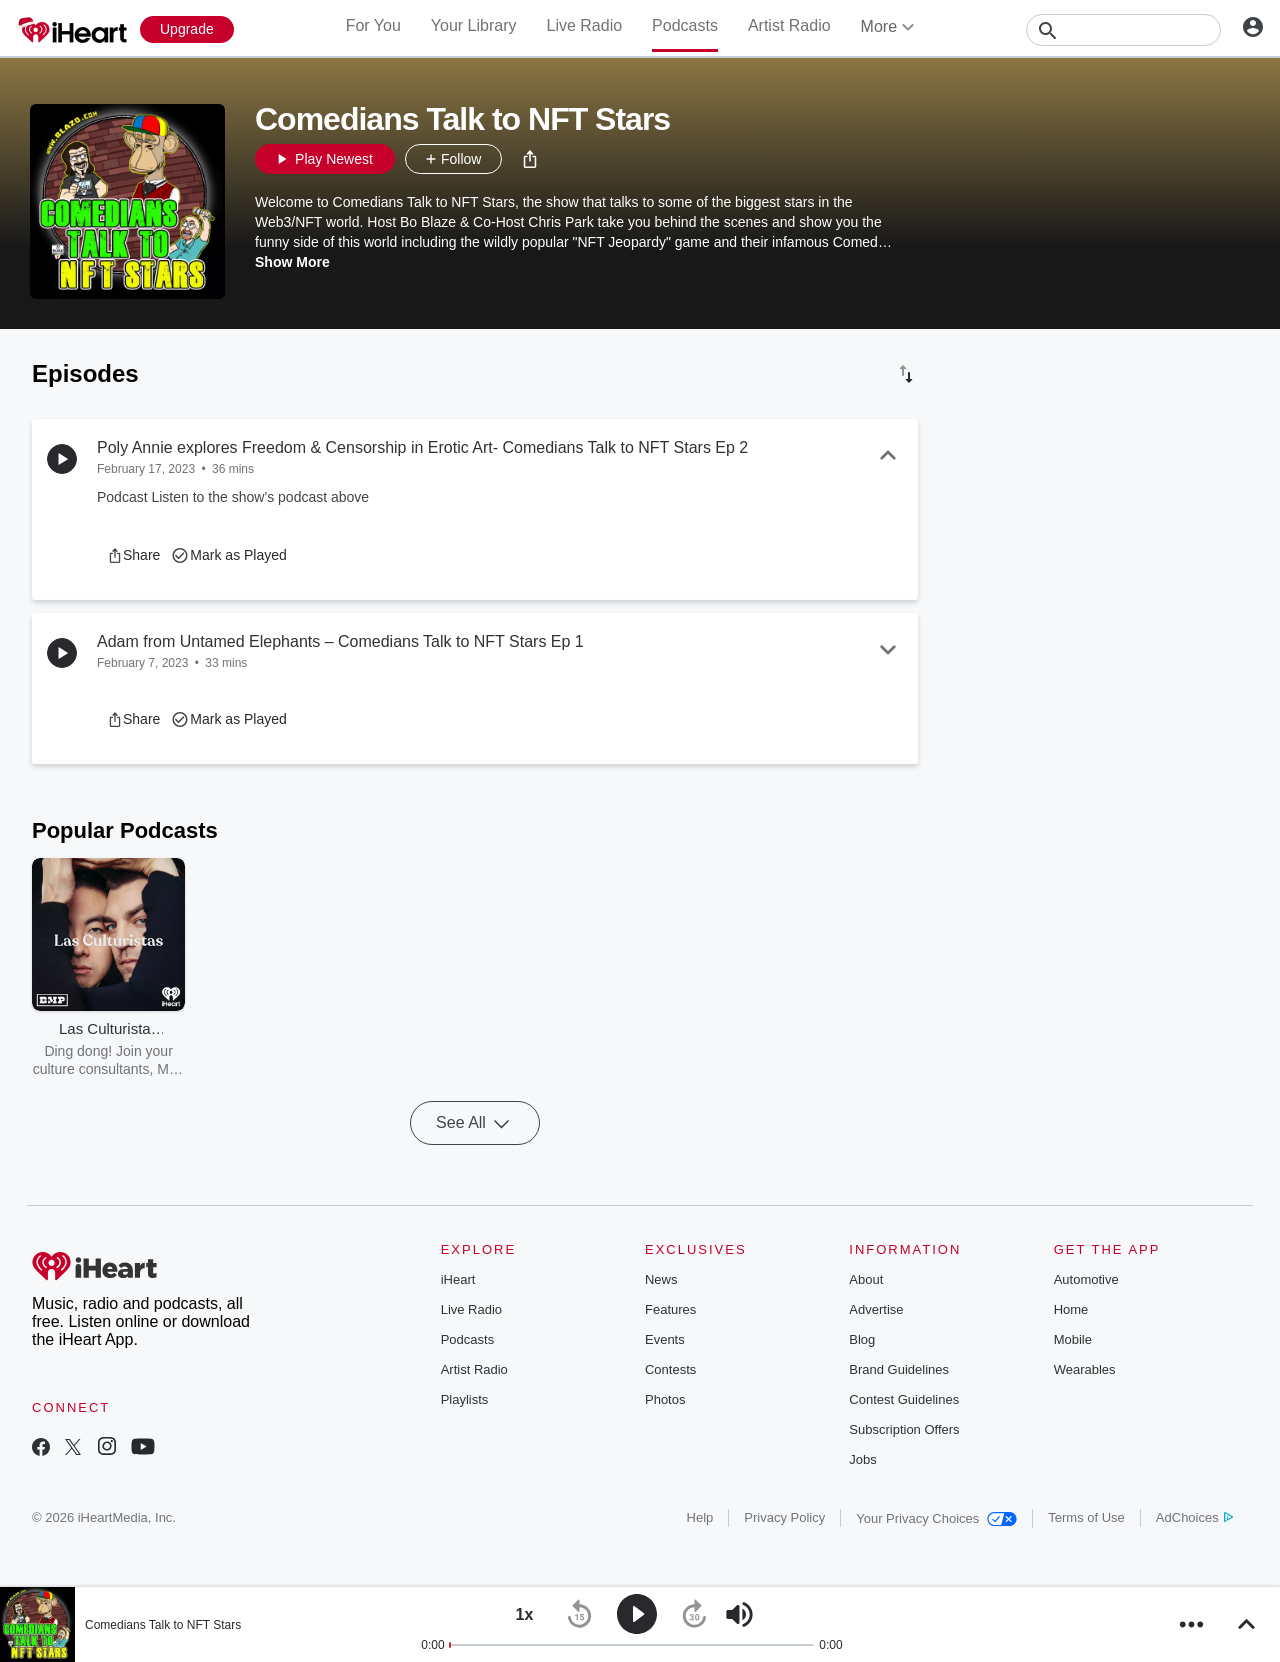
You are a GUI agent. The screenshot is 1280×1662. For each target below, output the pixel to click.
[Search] (1123, 30)
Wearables (1085, 1369)
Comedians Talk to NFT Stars (163, 1625)
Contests (670, 1369)
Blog (862, 1339)
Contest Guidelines (904, 1399)
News (661, 1279)
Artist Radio (789, 25)
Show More (292, 262)
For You (373, 25)
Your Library (474, 25)
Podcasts (685, 25)
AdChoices (1194, 1517)
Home (1071, 1309)
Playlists (465, 1399)
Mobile (1073, 1339)
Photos (665, 1399)
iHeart (458, 1279)
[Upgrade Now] (187, 29)
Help (700, 1517)
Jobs (862, 1459)
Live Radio (584, 25)
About (866, 1279)
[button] (530, 159)
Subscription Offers (904, 1429)
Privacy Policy (784, 1517)
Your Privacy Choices (936, 1518)
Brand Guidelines (899, 1369)
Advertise (876, 1309)
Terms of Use (1086, 1517)
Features (670, 1309)
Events (665, 1339)
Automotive (1086, 1279)
